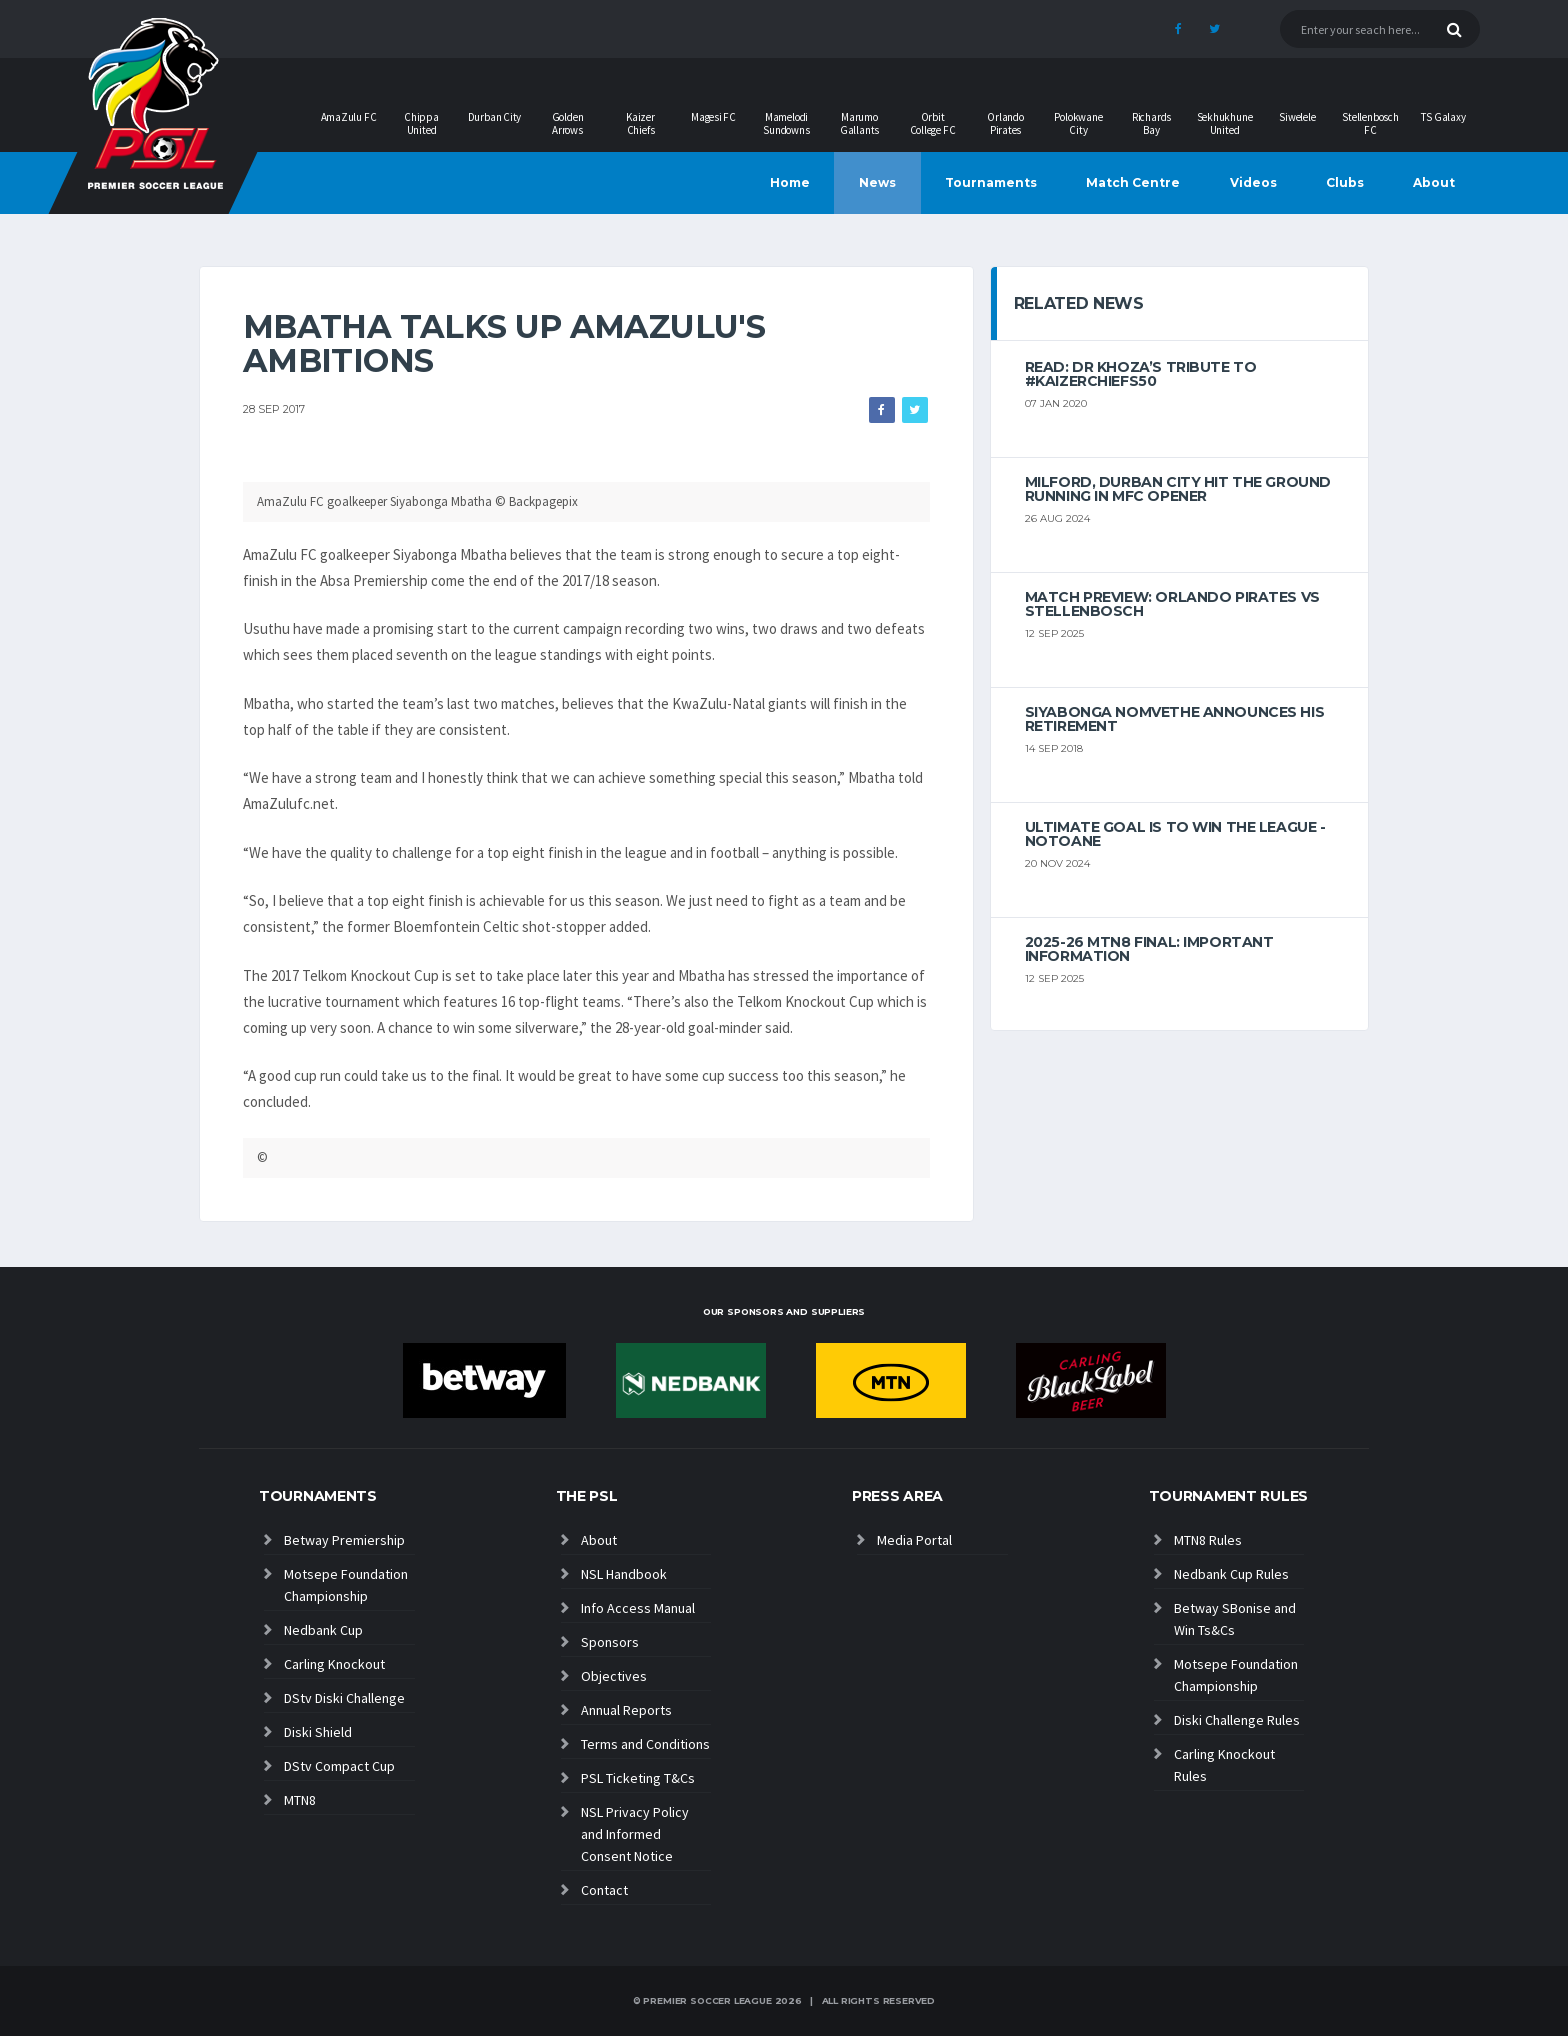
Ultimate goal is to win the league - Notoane (1175, 834)
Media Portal (914, 1540)
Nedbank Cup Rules (1231, 1574)
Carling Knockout (334, 1664)
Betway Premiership (344, 1540)
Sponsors (610, 1642)
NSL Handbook (624, 1574)
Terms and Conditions (645, 1744)
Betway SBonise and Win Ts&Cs (1235, 1619)
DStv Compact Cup (339, 1766)
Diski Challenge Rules (1237, 1720)
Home (790, 182)
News (877, 182)
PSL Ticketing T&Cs (638, 1778)
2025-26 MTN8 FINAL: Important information (1149, 949)
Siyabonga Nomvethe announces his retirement (1175, 719)
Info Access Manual (638, 1608)
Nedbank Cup (323, 1630)
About (1434, 182)
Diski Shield (318, 1732)
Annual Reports (626, 1710)
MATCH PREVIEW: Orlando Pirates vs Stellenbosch (1172, 604)
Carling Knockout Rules (1224, 1765)
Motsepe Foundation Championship (346, 1585)
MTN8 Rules (1208, 1540)
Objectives (614, 1676)
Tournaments (991, 182)
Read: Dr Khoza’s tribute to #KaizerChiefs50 (1141, 374)
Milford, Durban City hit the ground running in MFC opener (1178, 489)
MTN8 (300, 1800)
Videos (1253, 182)
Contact (604, 1890)
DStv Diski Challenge (344, 1698)
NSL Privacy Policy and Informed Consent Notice (635, 1834)
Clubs (1345, 182)
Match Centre (1133, 182)
